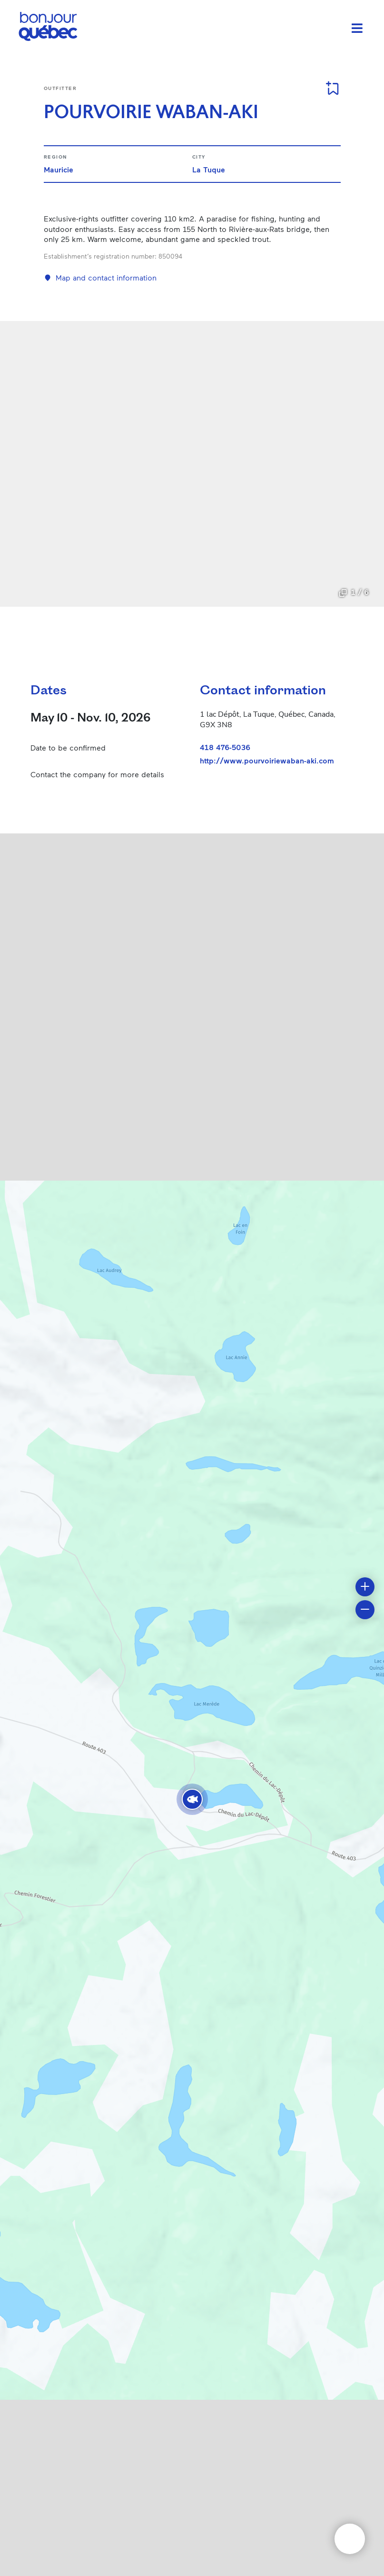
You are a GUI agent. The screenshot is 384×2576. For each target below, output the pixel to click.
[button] (192, 1799)
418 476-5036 (225, 747)
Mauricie (58, 169)
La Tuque (208, 169)
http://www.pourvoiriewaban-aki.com (267, 760)
